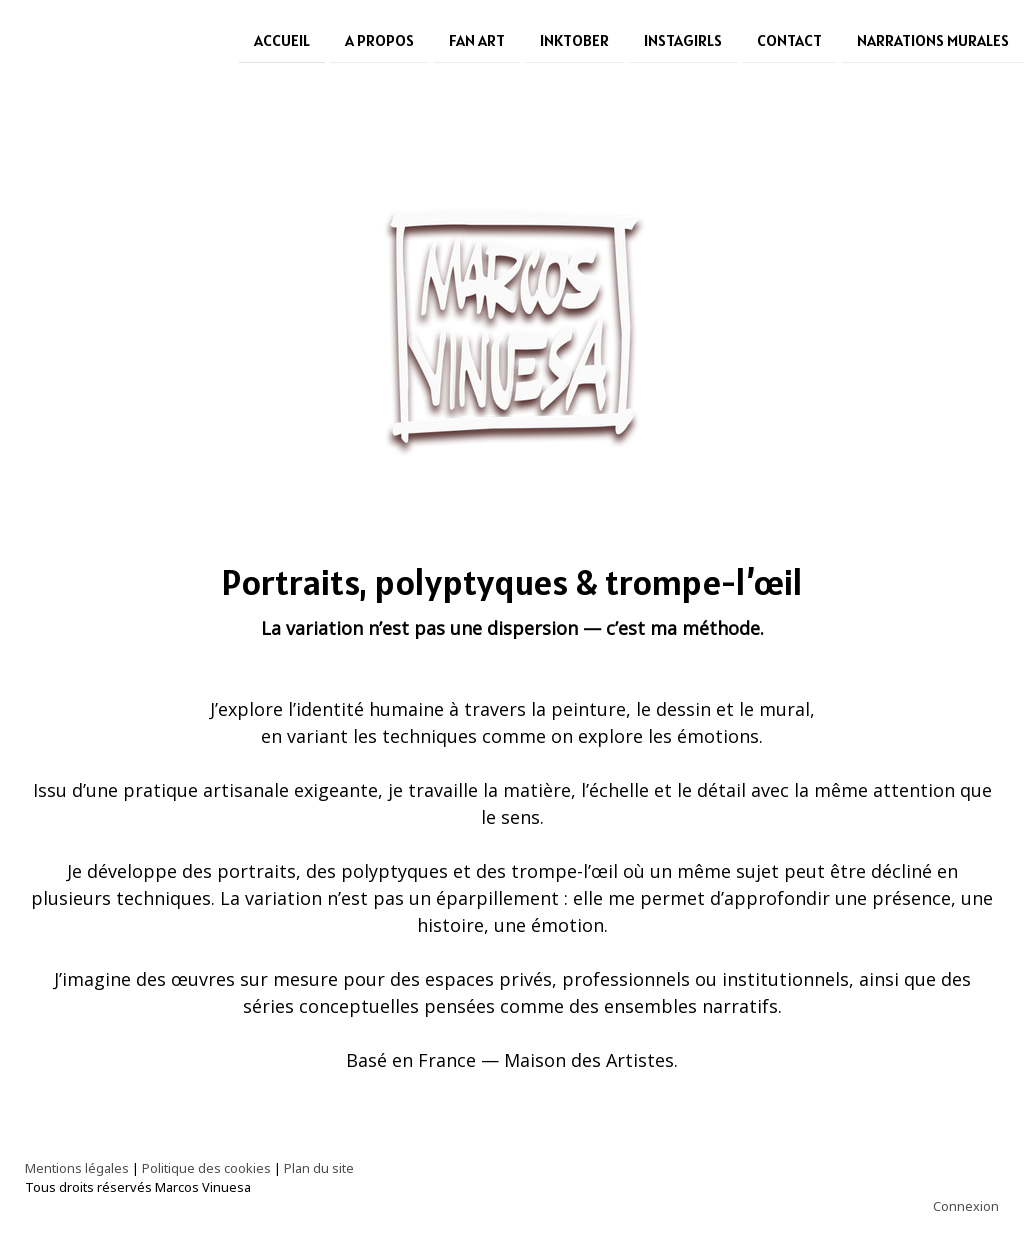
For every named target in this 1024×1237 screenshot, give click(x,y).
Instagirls (683, 39)
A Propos (379, 39)
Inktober (574, 39)
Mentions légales (77, 1168)
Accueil (282, 39)
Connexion (966, 1206)
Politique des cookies (206, 1168)
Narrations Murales (933, 39)
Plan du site (319, 1168)
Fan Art (477, 39)
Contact (789, 39)
